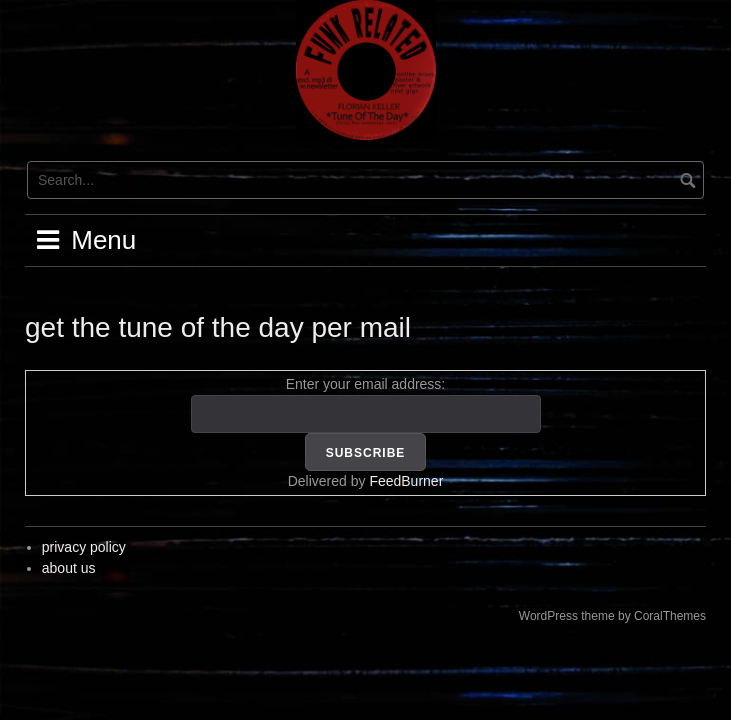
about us (69, 568)
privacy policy (84, 547)
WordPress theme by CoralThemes (612, 616)
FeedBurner (406, 481)
